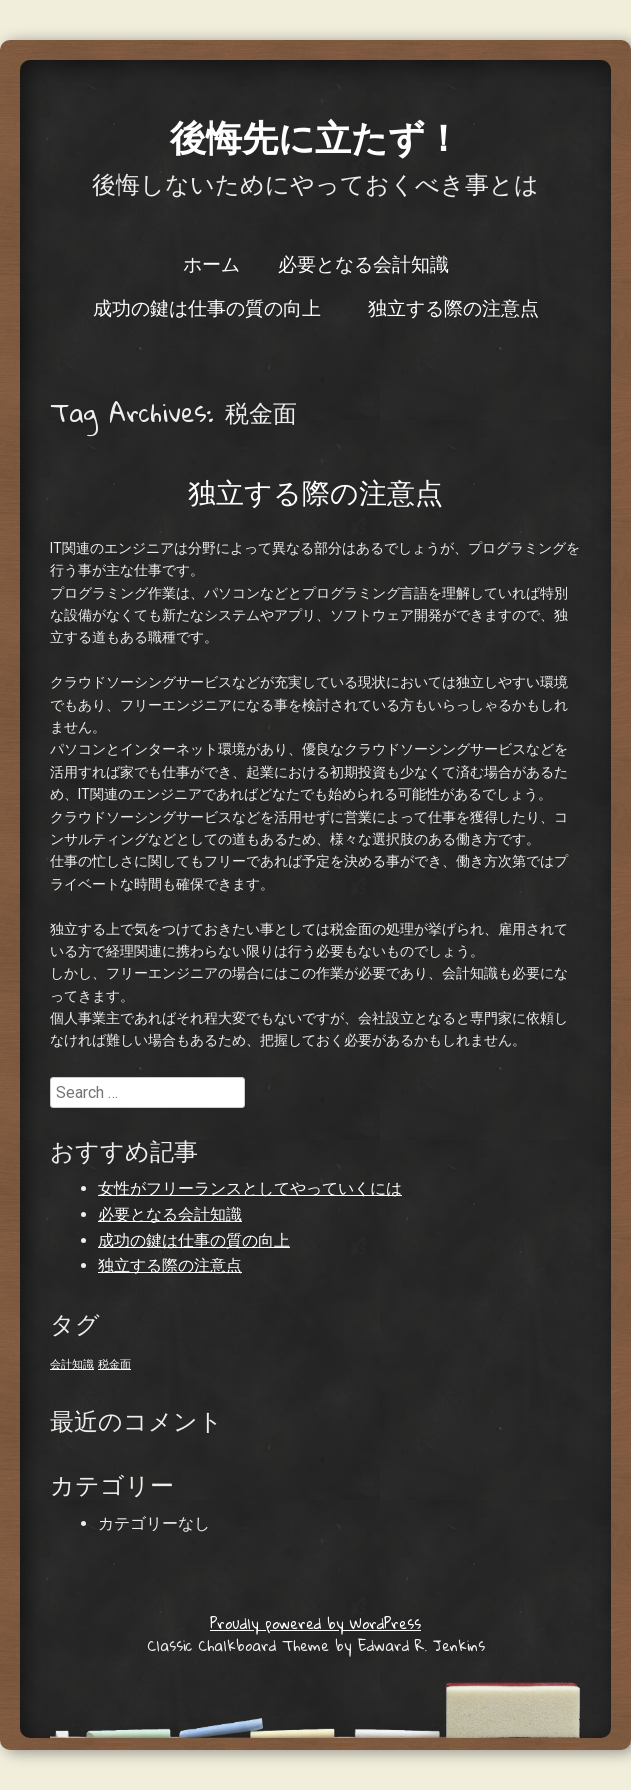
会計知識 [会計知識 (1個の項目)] (72, 1364)
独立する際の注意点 (453, 307)
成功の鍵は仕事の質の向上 (207, 307)
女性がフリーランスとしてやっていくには (250, 1188)
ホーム (211, 263)
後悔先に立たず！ (315, 136)
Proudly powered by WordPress (315, 1623)
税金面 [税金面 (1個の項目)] (114, 1364)
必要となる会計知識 (363, 263)
